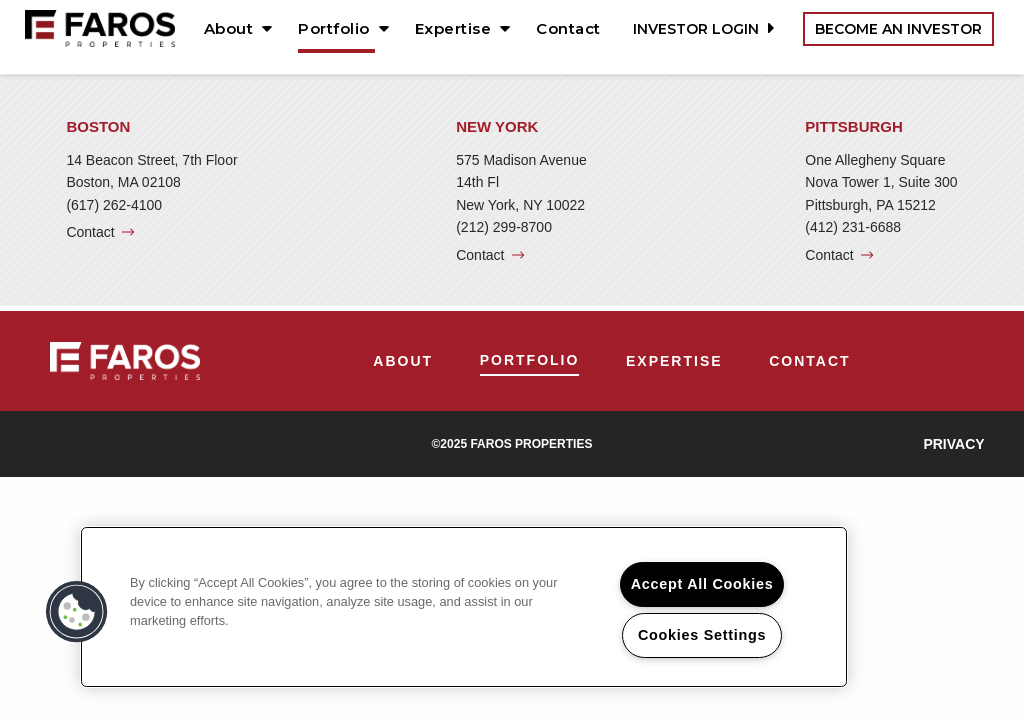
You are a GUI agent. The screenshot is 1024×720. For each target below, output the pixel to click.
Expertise (453, 28)
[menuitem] (231, 28)
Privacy (953, 444)
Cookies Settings (702, 635)
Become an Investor (898, 29)
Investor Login (701, 28)
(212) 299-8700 (504, 227)
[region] (464, 607)
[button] (77, 612)
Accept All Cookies (702, 584)
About (229, 28)
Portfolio (334, 28)
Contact (568, 28)
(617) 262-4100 (114, 205)
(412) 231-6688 (853, 227)
